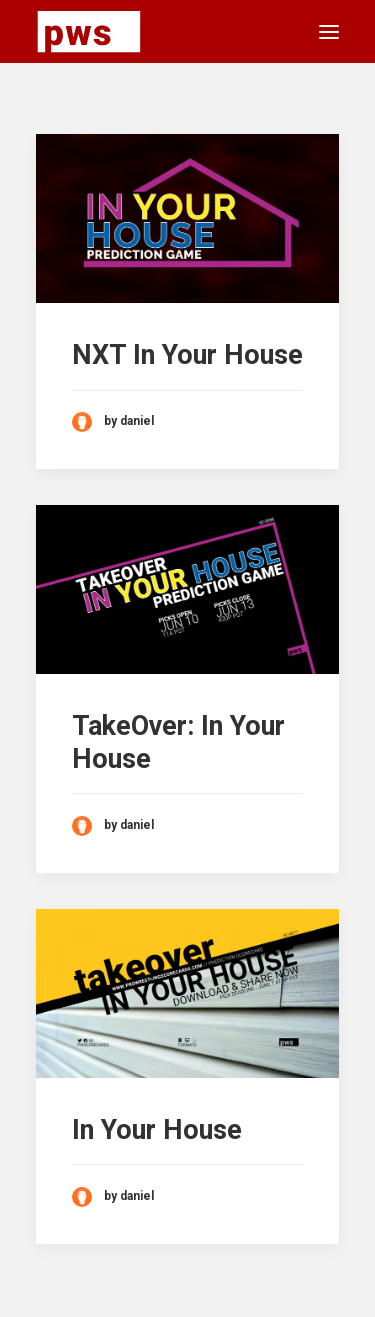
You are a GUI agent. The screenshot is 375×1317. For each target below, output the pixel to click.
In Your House (157, 1130)
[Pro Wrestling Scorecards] (89, 31)
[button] (329, 31)
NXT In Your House (187, 355)
